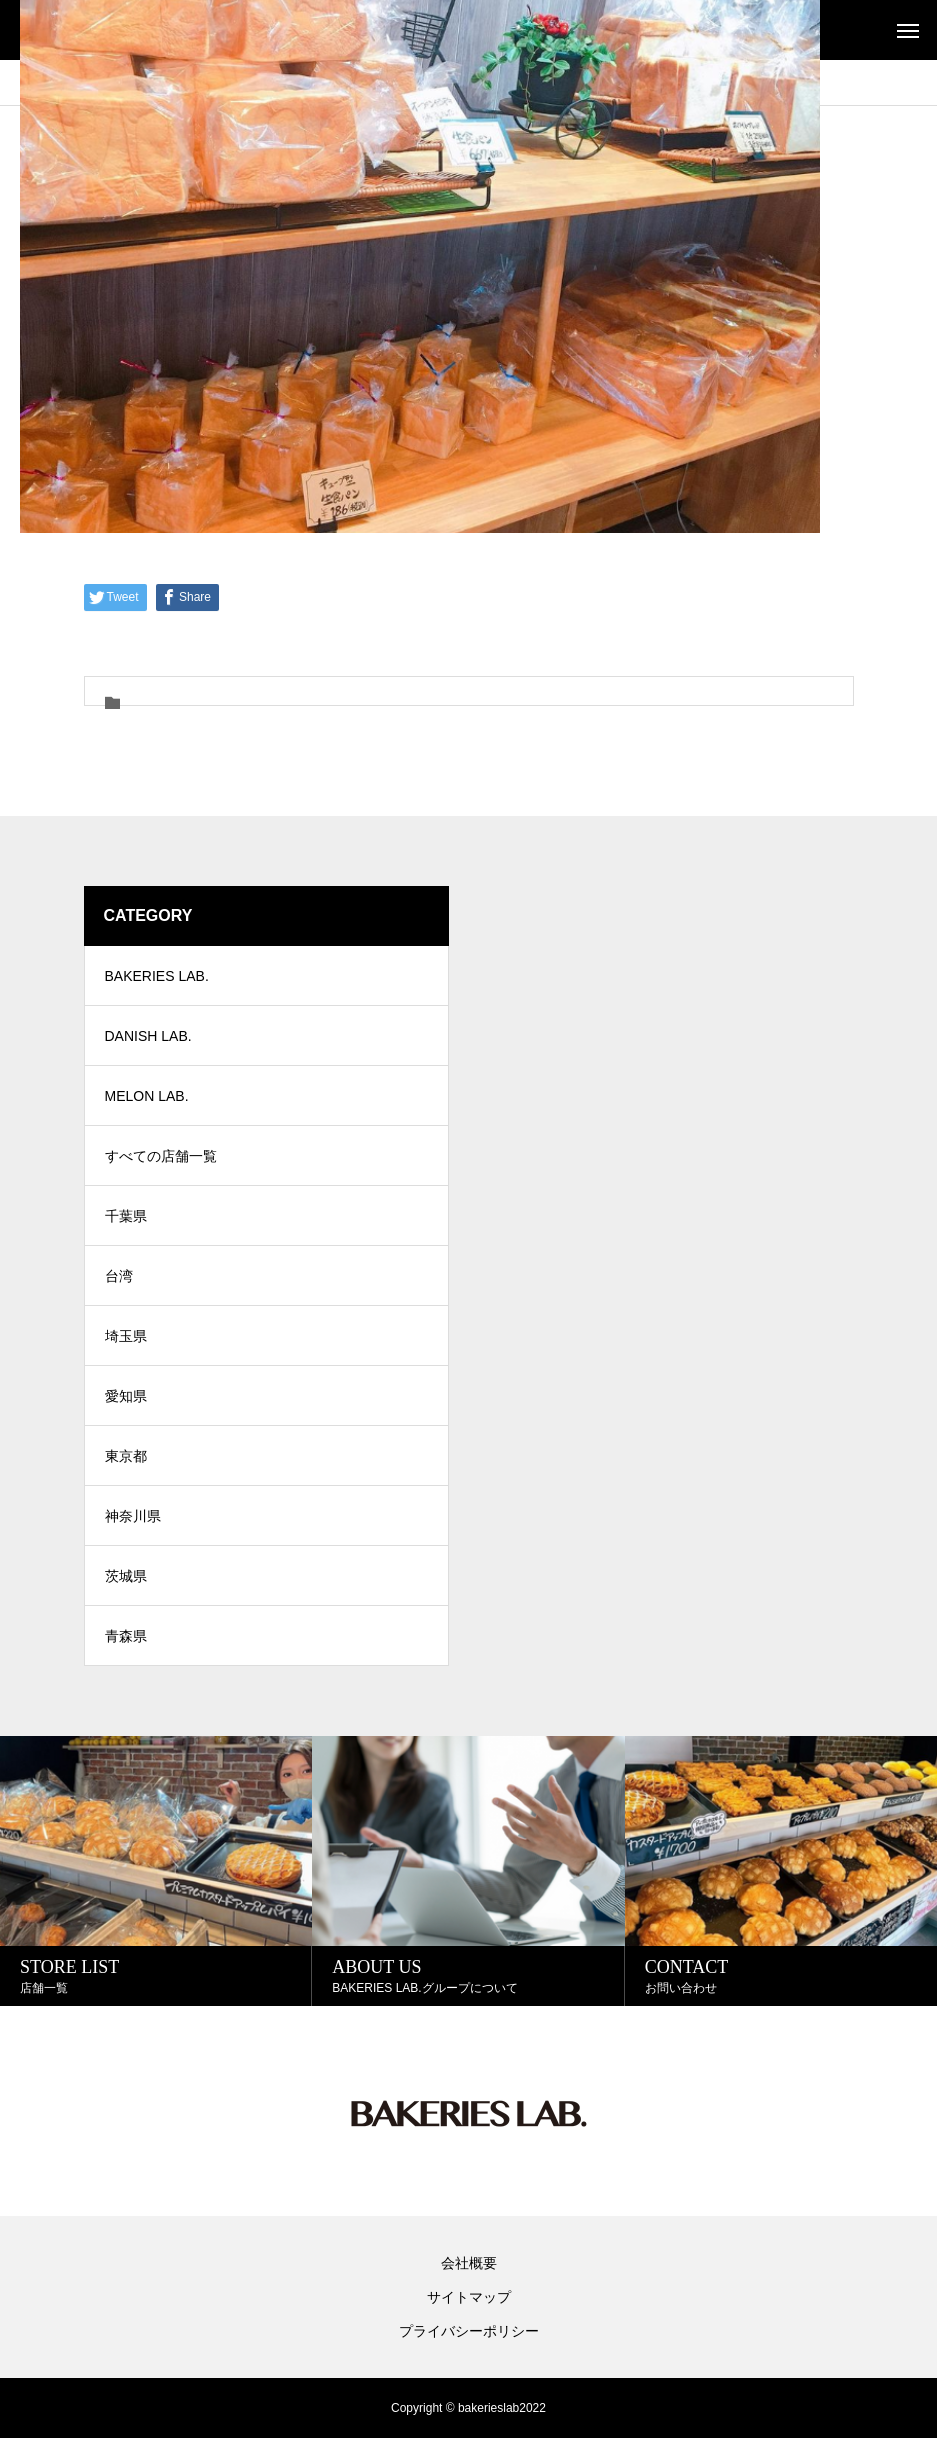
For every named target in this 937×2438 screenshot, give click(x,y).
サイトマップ (469, 2297)
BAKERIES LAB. (157, 976)
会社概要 (469, 2263)
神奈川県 (133, 1516)
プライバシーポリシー (469, 2331)
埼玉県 (126, 1336)
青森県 (126, 1636)
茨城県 (126, 1576)
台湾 (119, 1276)
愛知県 (126, 1396)
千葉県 (126, 1216)
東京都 (126, 1456)
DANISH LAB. (148, 1036)
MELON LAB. (147, 1096)
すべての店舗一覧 (161, 1156)
